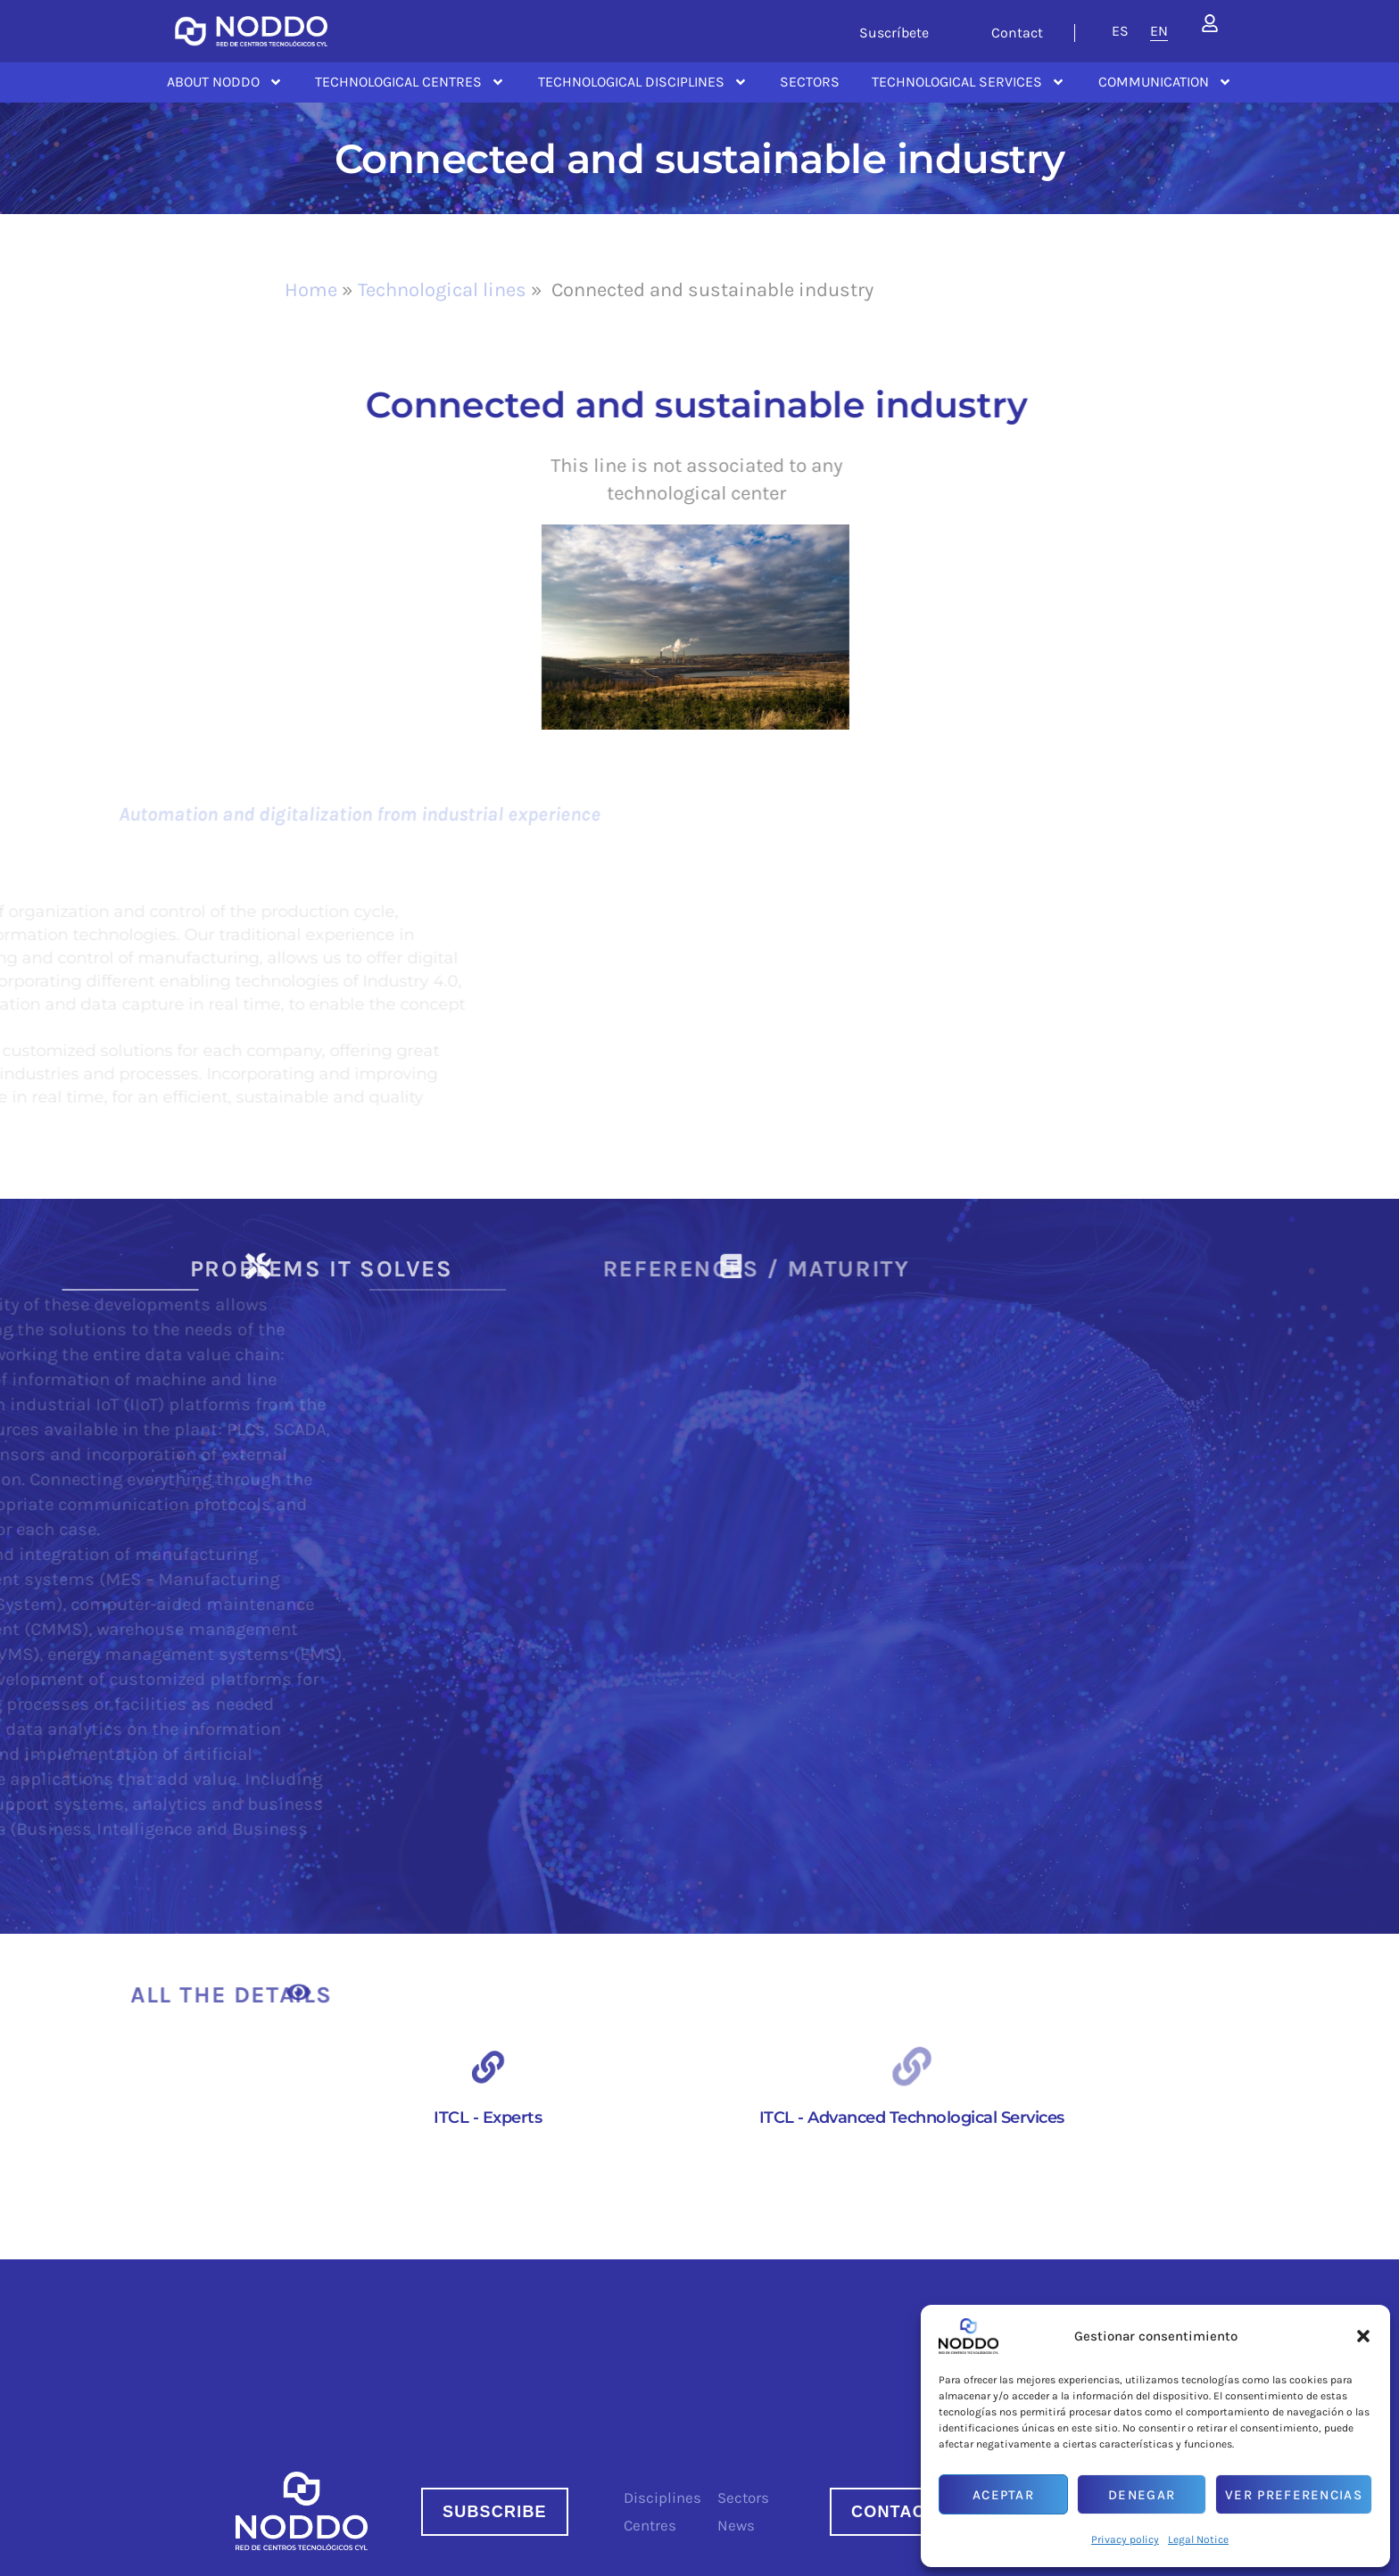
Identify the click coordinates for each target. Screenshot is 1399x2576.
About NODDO (225, 82)
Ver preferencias (1293, 2495)
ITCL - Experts (488, 2117)
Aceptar (1003, 2495)
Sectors (810, 81)
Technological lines (442, 289)
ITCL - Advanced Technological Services (911, 2117)
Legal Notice (1198, 2539)
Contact (1017, 32)
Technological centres (410, 82)
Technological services (968, 82)
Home (311, 289)
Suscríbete (894, 32)
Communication (1165, 82)
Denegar (1141, 2495)
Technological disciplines (643, 82)
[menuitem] (1120, 31)
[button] (1363, 2336)
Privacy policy (1125, 2539)
